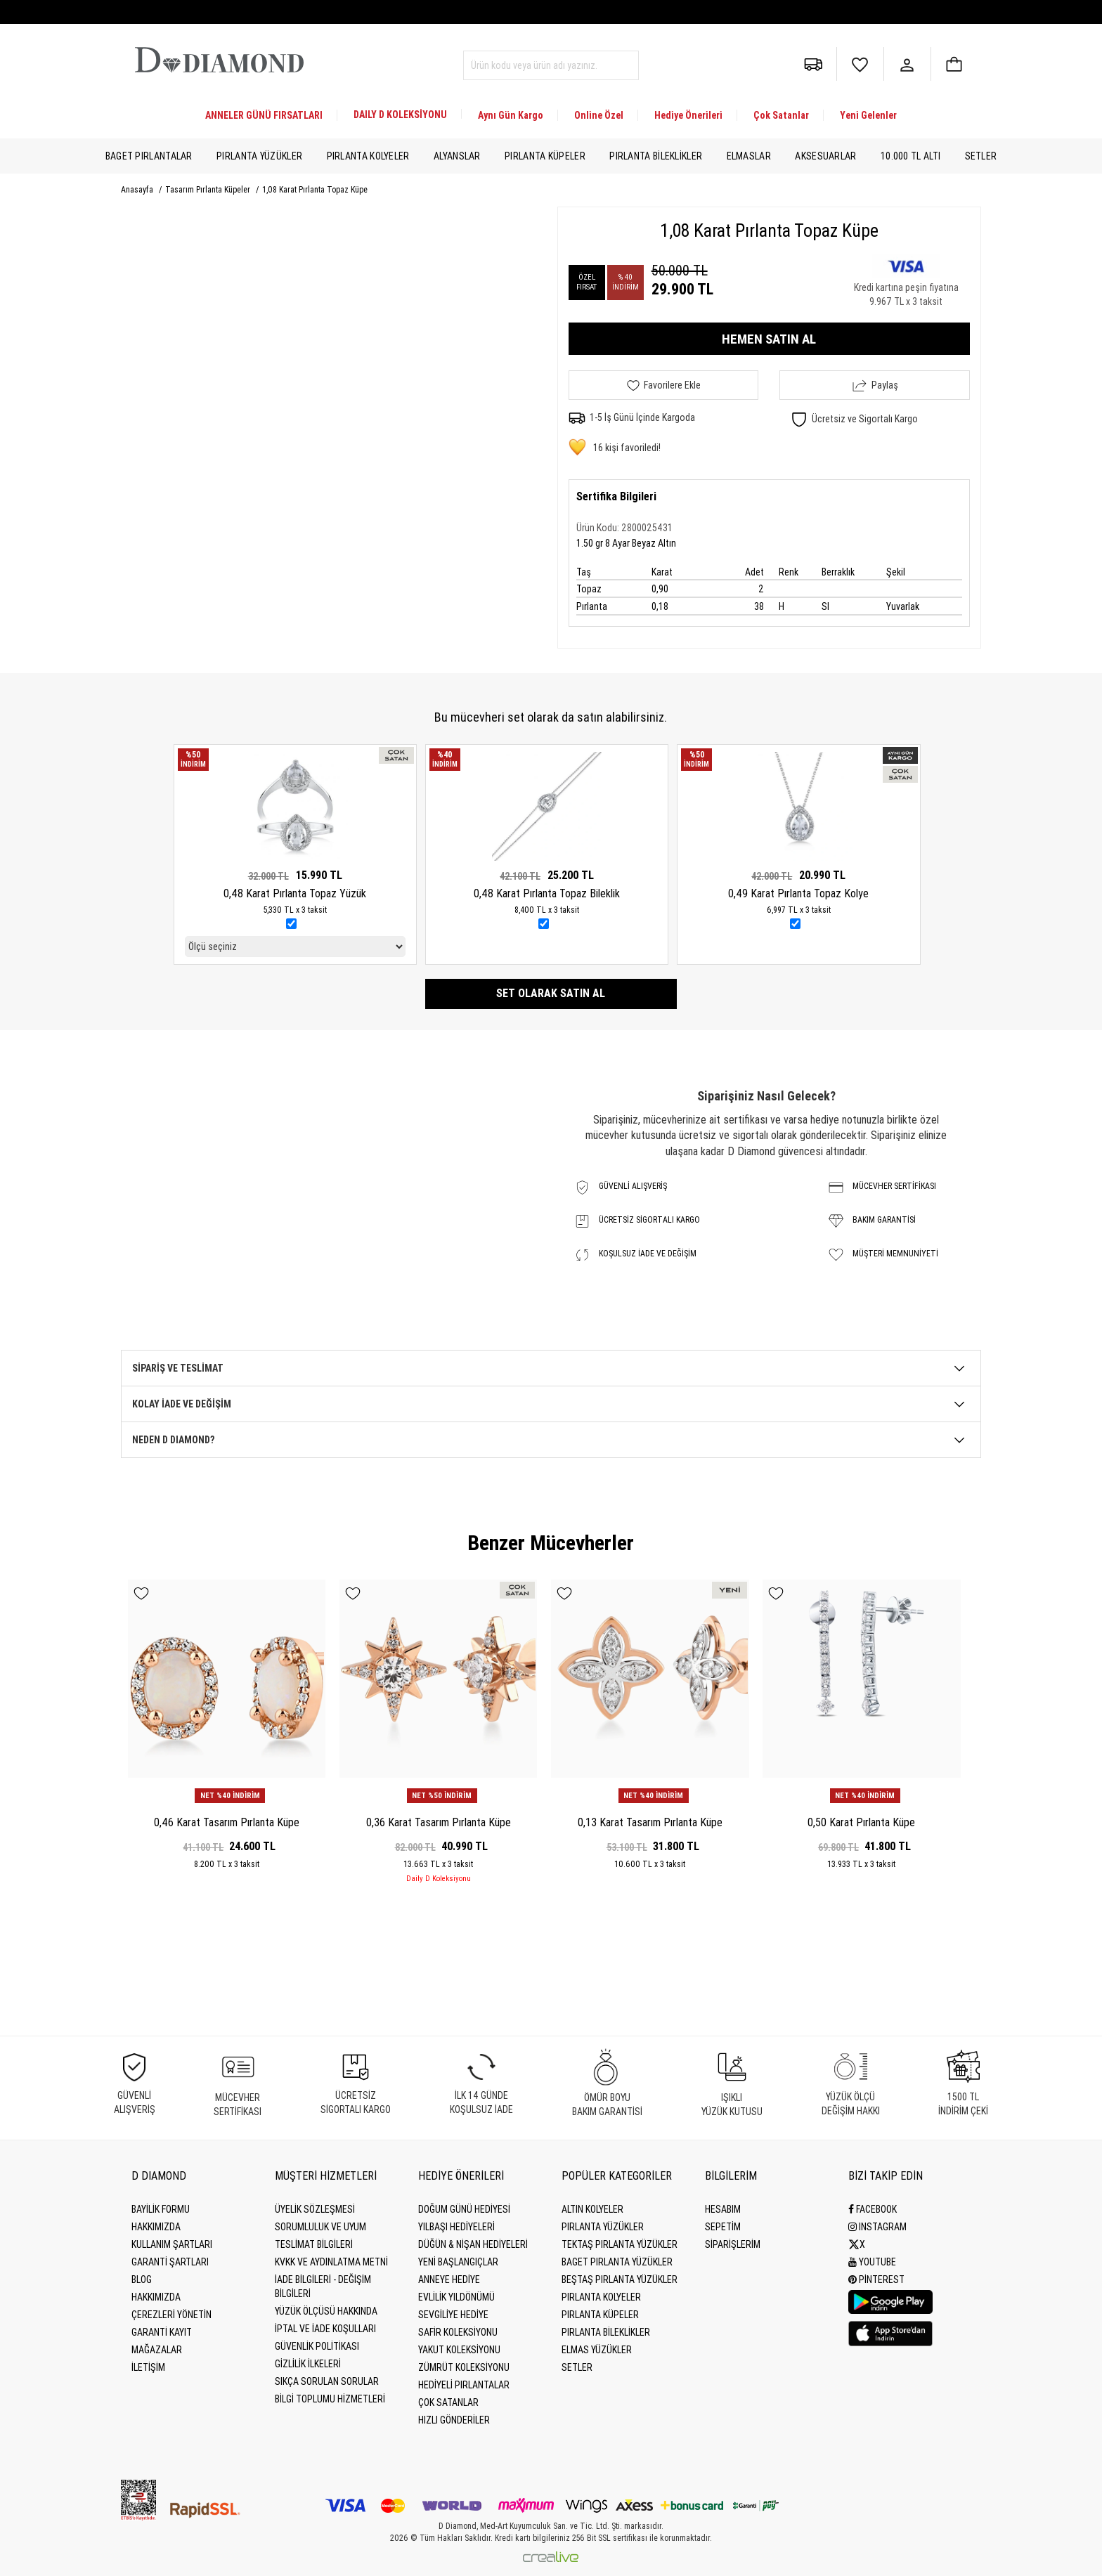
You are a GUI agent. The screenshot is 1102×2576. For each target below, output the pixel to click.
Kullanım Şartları (171, 2244)
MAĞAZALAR (156, 2349)
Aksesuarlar (825, 156)
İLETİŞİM (148, 2367)
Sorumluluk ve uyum (320, 2226)
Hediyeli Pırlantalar (464, 2384)
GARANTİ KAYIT (161, 2332)
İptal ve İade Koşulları (325, 2328)
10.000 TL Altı (910, 156)
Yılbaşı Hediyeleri (456, 2226)
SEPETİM (723, 2226)
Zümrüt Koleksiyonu (464, 2367)
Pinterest (876, 2279)
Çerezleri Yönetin (171, 2314)
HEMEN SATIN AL (769, 339)
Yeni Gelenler (868, 115)
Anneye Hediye (449, 2279)
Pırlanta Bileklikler (655, 156)
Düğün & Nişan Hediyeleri (473, 2244)
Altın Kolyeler (592, 2209)
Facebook (872, 2209)
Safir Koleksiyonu (458, 2332)
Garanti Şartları (170, 2262)
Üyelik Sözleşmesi (315, 2209)
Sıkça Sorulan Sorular (327, 2381)
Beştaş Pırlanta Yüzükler (620, 2279)
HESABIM (723, 2209)
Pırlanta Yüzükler (259, 156)
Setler (981, 156)
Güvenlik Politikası (317, 2346)
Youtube (872, 2262)
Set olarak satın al (550, 993)
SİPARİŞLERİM (732, 2244)
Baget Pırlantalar (149, 156)
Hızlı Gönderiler (454, 2420)
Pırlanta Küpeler (545, 156)
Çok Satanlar (781, 115)
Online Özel (598, 115)
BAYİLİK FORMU (160, 2209)
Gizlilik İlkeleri (308, 2363)
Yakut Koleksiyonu (459, 2349)
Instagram (877, 2226)
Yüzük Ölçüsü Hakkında (326, 2311)
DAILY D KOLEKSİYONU (400, 114)
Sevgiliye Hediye (453, 2314)
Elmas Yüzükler (597, 2349)
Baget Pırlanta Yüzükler (617, 2262)
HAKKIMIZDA (156, 2297)
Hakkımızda (156, 2226)
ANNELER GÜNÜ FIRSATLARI (264, 115)
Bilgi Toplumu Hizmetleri (330, 2399)
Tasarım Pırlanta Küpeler (208, 190)
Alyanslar (457, 156)
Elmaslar (749, 156)
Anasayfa (138, 190)
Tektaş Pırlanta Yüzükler (620, 2244)
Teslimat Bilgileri (314, 2244)
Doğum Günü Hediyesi (464, 2209)
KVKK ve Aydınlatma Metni (331, 2262)
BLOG (141, 2279)
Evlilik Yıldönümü (456, 2297)
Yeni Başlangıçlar (458, 2262)
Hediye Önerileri (688, 115)
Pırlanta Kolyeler (368, 156)
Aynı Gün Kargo (510, 115)
